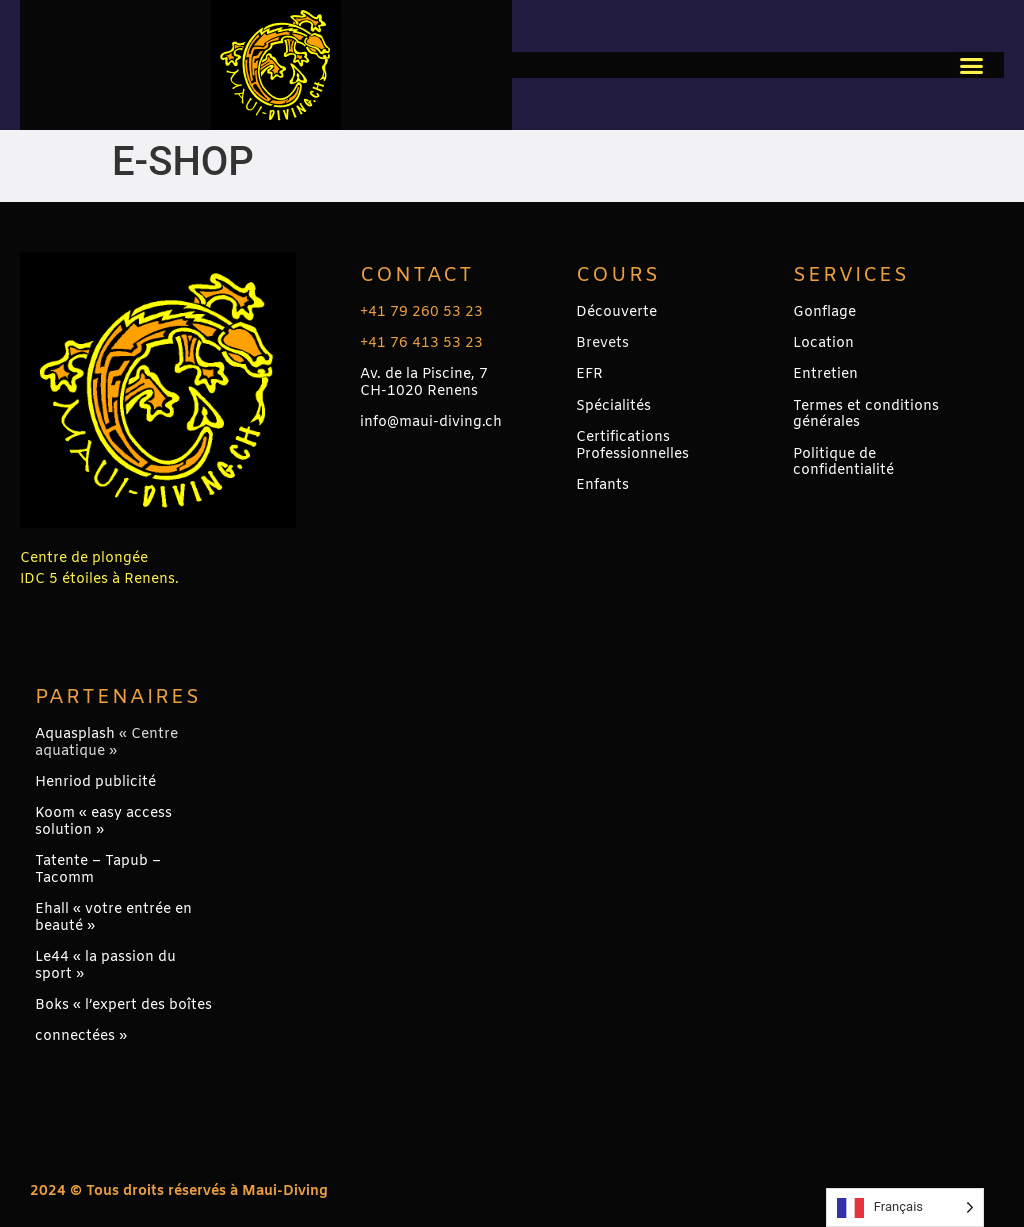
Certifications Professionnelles (632, 446)
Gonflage (824, 312)
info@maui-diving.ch (431, 422)
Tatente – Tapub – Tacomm (98, 870)
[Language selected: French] (905, 1207)
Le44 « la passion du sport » (105, 966)
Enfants (602, 485)
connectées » (81, 1036)
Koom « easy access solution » (103, 822)
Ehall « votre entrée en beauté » (113, 918)
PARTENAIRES (118, 697)
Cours (618, 275)
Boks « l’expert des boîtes (123, 1005)
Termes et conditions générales (866, 415)
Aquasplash (75, 734)
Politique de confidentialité (843, 463)
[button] (972, 65)
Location (823, 343)
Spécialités (613, 406)
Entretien (825, 374)
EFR (589, 374)
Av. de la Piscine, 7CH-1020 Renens (424, 383)
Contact (417, 275)
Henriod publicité (95, 782)
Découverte (616, 312)
